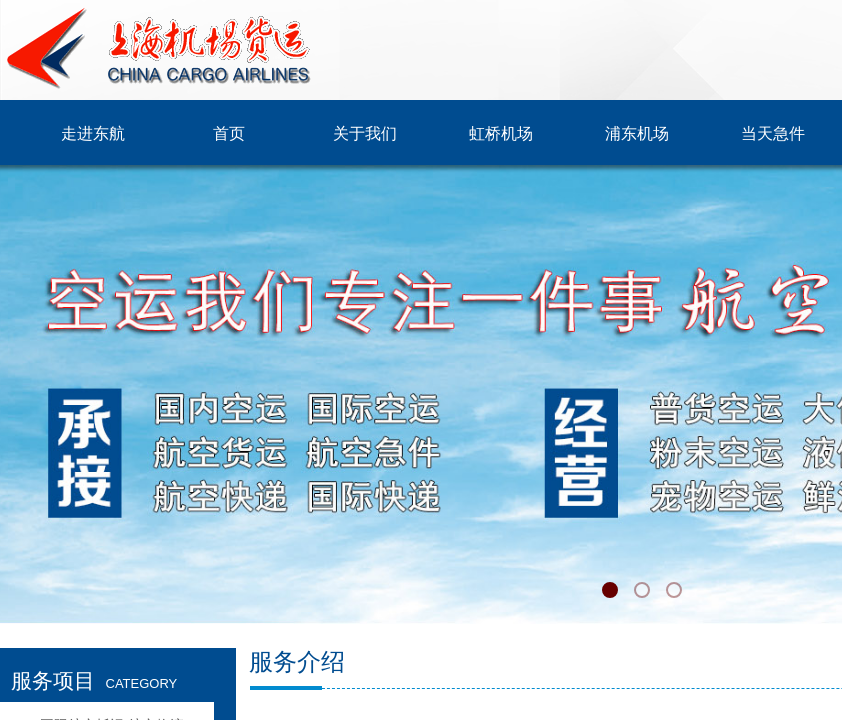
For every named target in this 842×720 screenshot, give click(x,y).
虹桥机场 (501, 133)
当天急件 (773, 133)
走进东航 (93, 133)
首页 (229, 133)
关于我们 (365, 133)
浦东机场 (637, 133)
